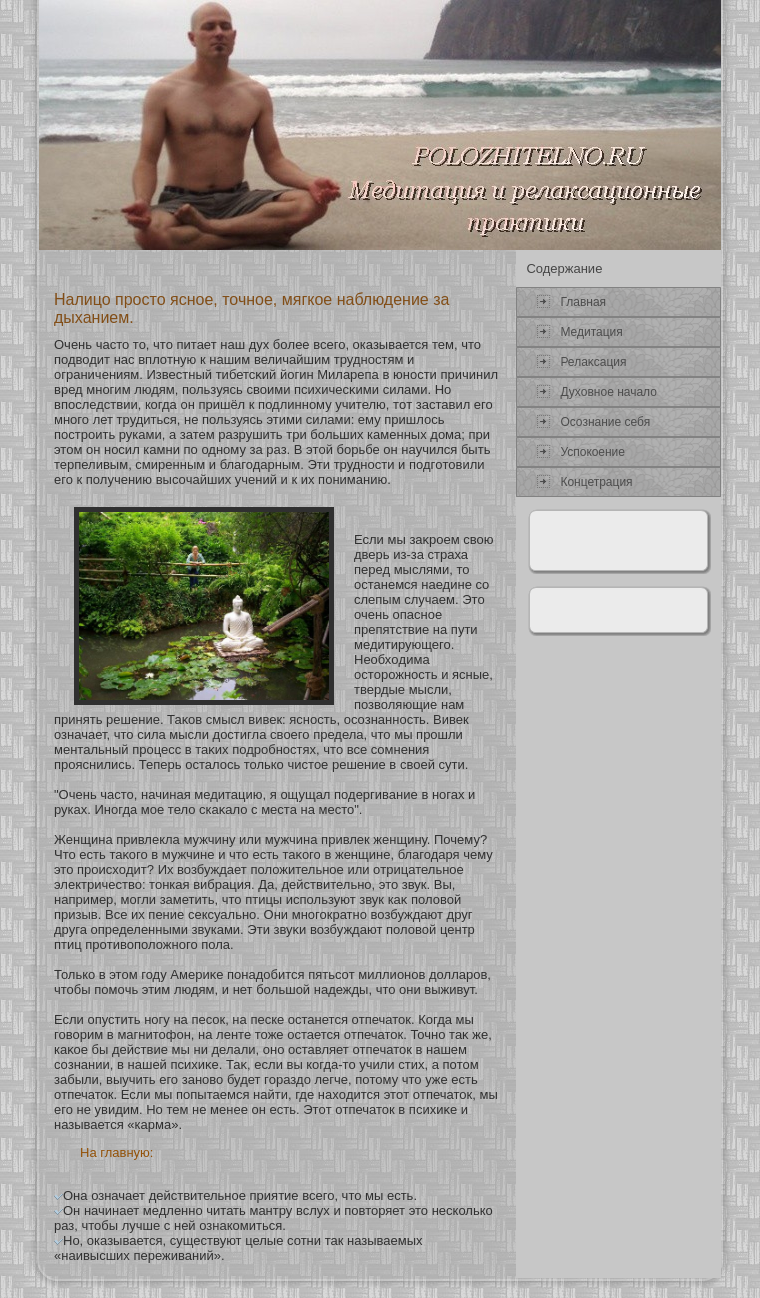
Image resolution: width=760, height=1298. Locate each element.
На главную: (116, 1152)
